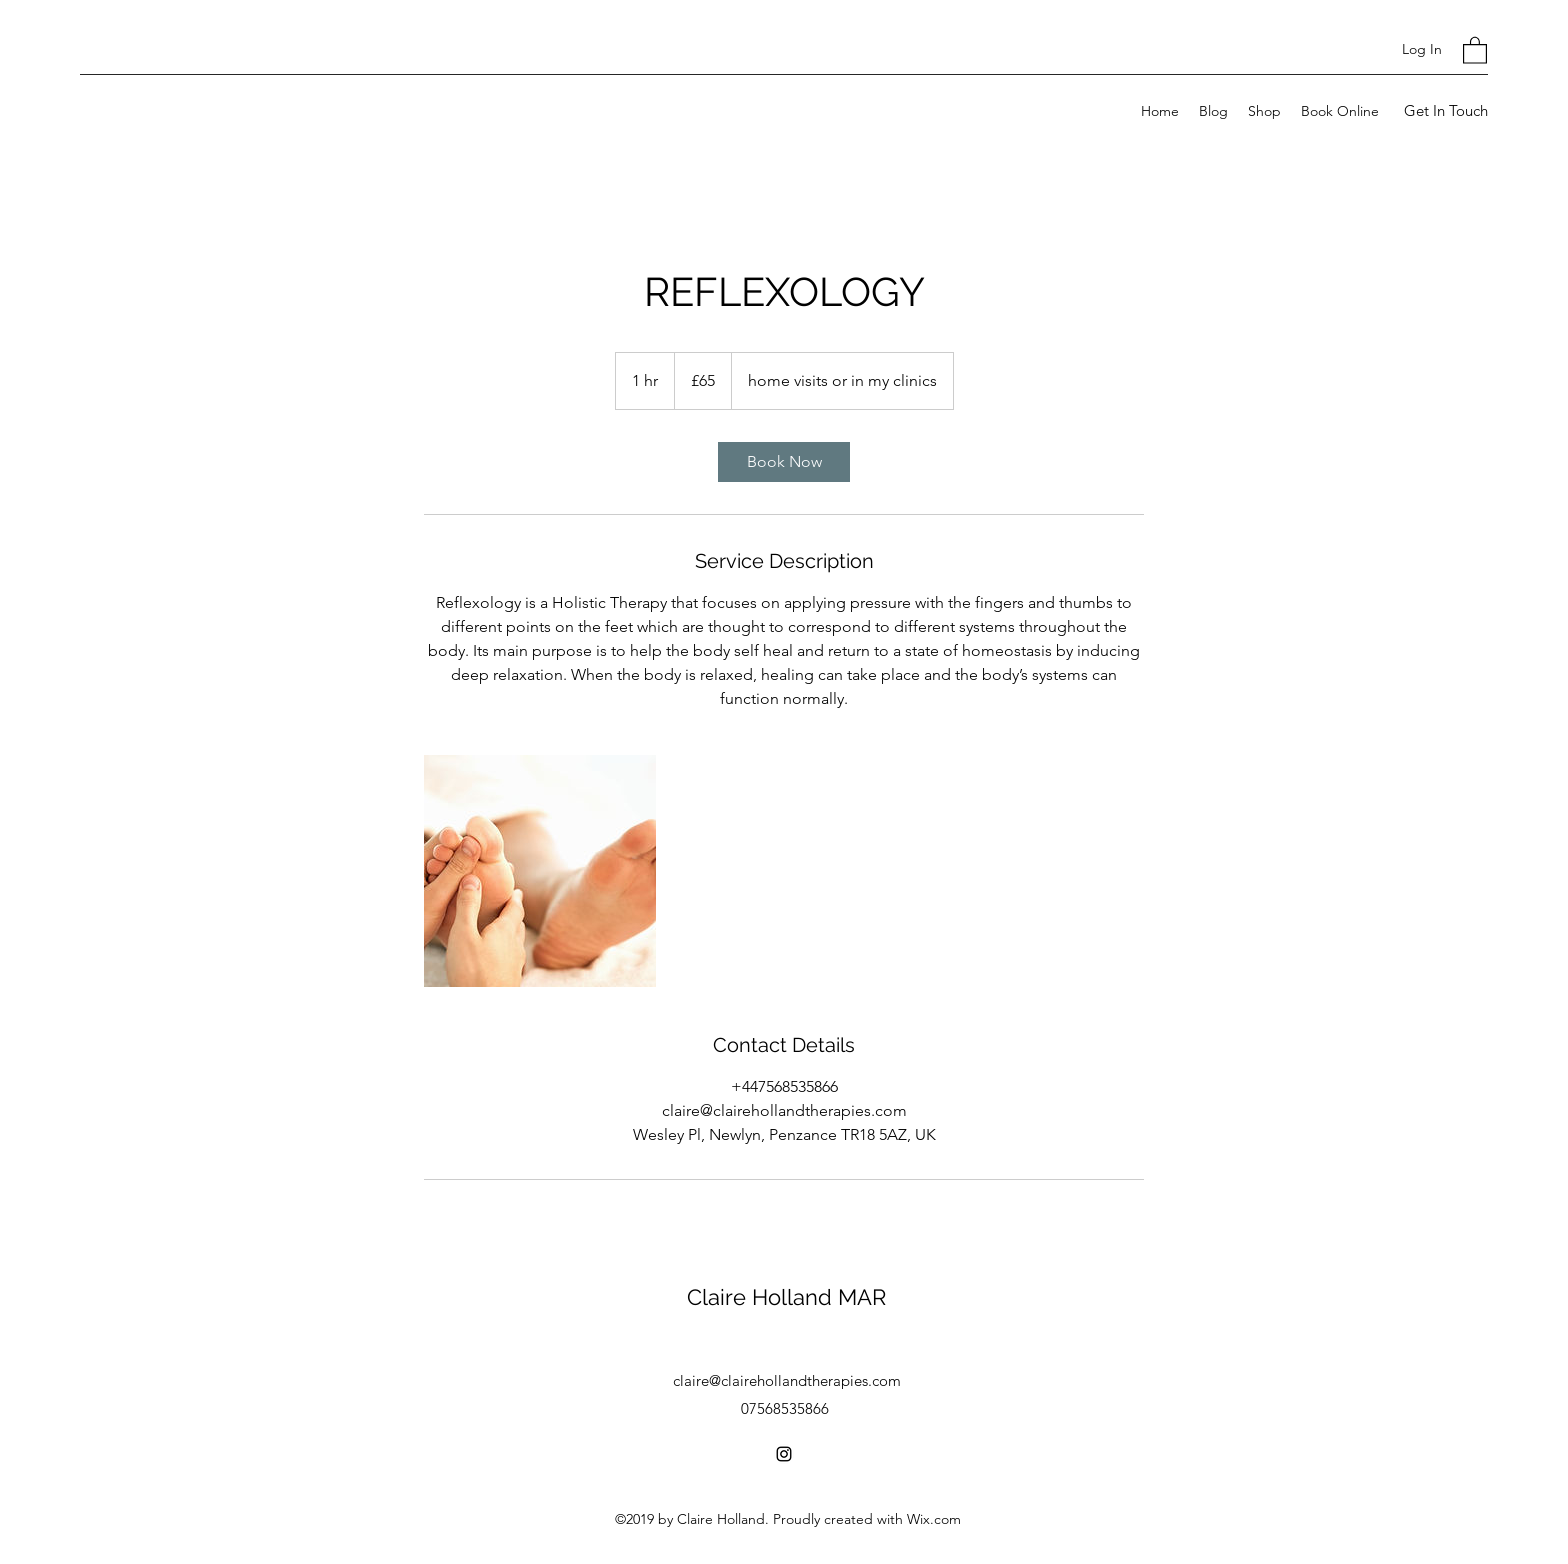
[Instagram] (784, 1454)
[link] (784, 462)
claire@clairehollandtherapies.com (787, 1380)
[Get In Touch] (1445, 111)
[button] (1475, 49)
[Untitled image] (540, 871)
